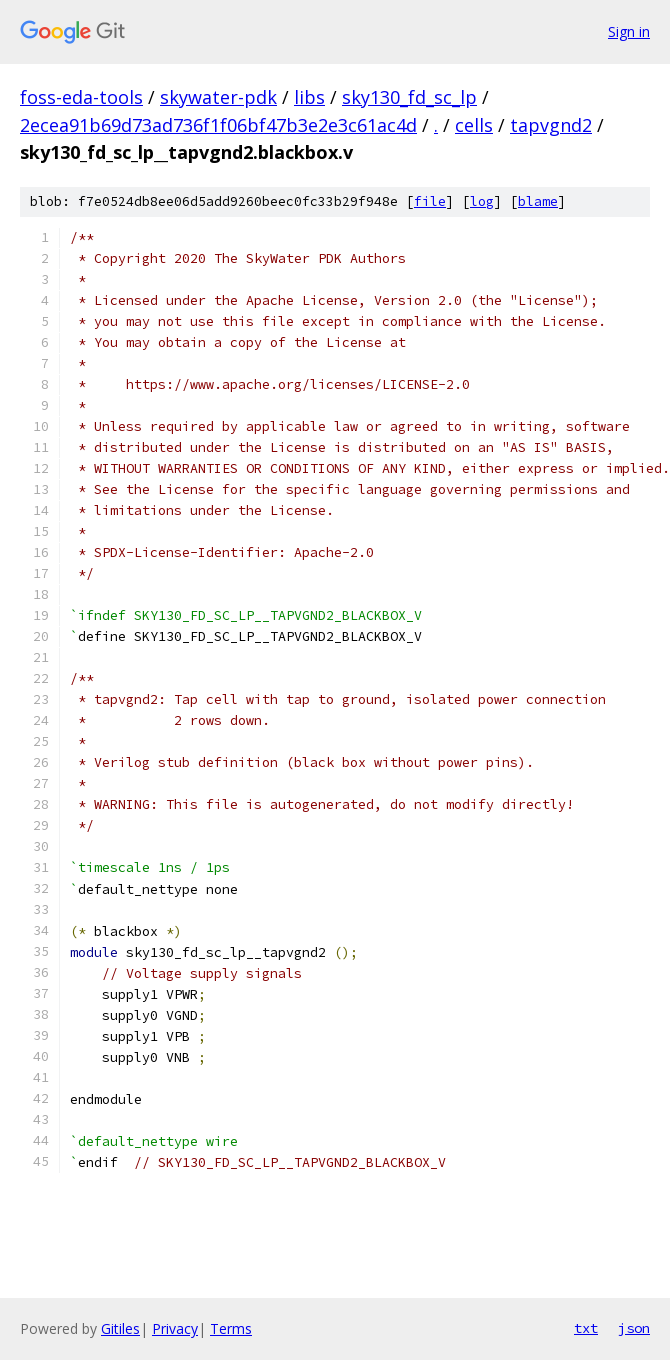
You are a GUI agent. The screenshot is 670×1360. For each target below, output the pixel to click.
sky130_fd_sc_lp (409, 97)
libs (309, 97)
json (634, 1328)
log (482, 201)
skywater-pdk (218, 97)
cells (474, 125)
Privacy (175, 1328)
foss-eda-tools (81, 97)
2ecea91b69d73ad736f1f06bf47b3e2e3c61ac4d (218, 125)
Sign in (629, 31)
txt (586, 1328)
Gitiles (120, 1328)
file (430, 201)
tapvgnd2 (551, 125)
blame (538, 201)
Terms (231, 1328)
